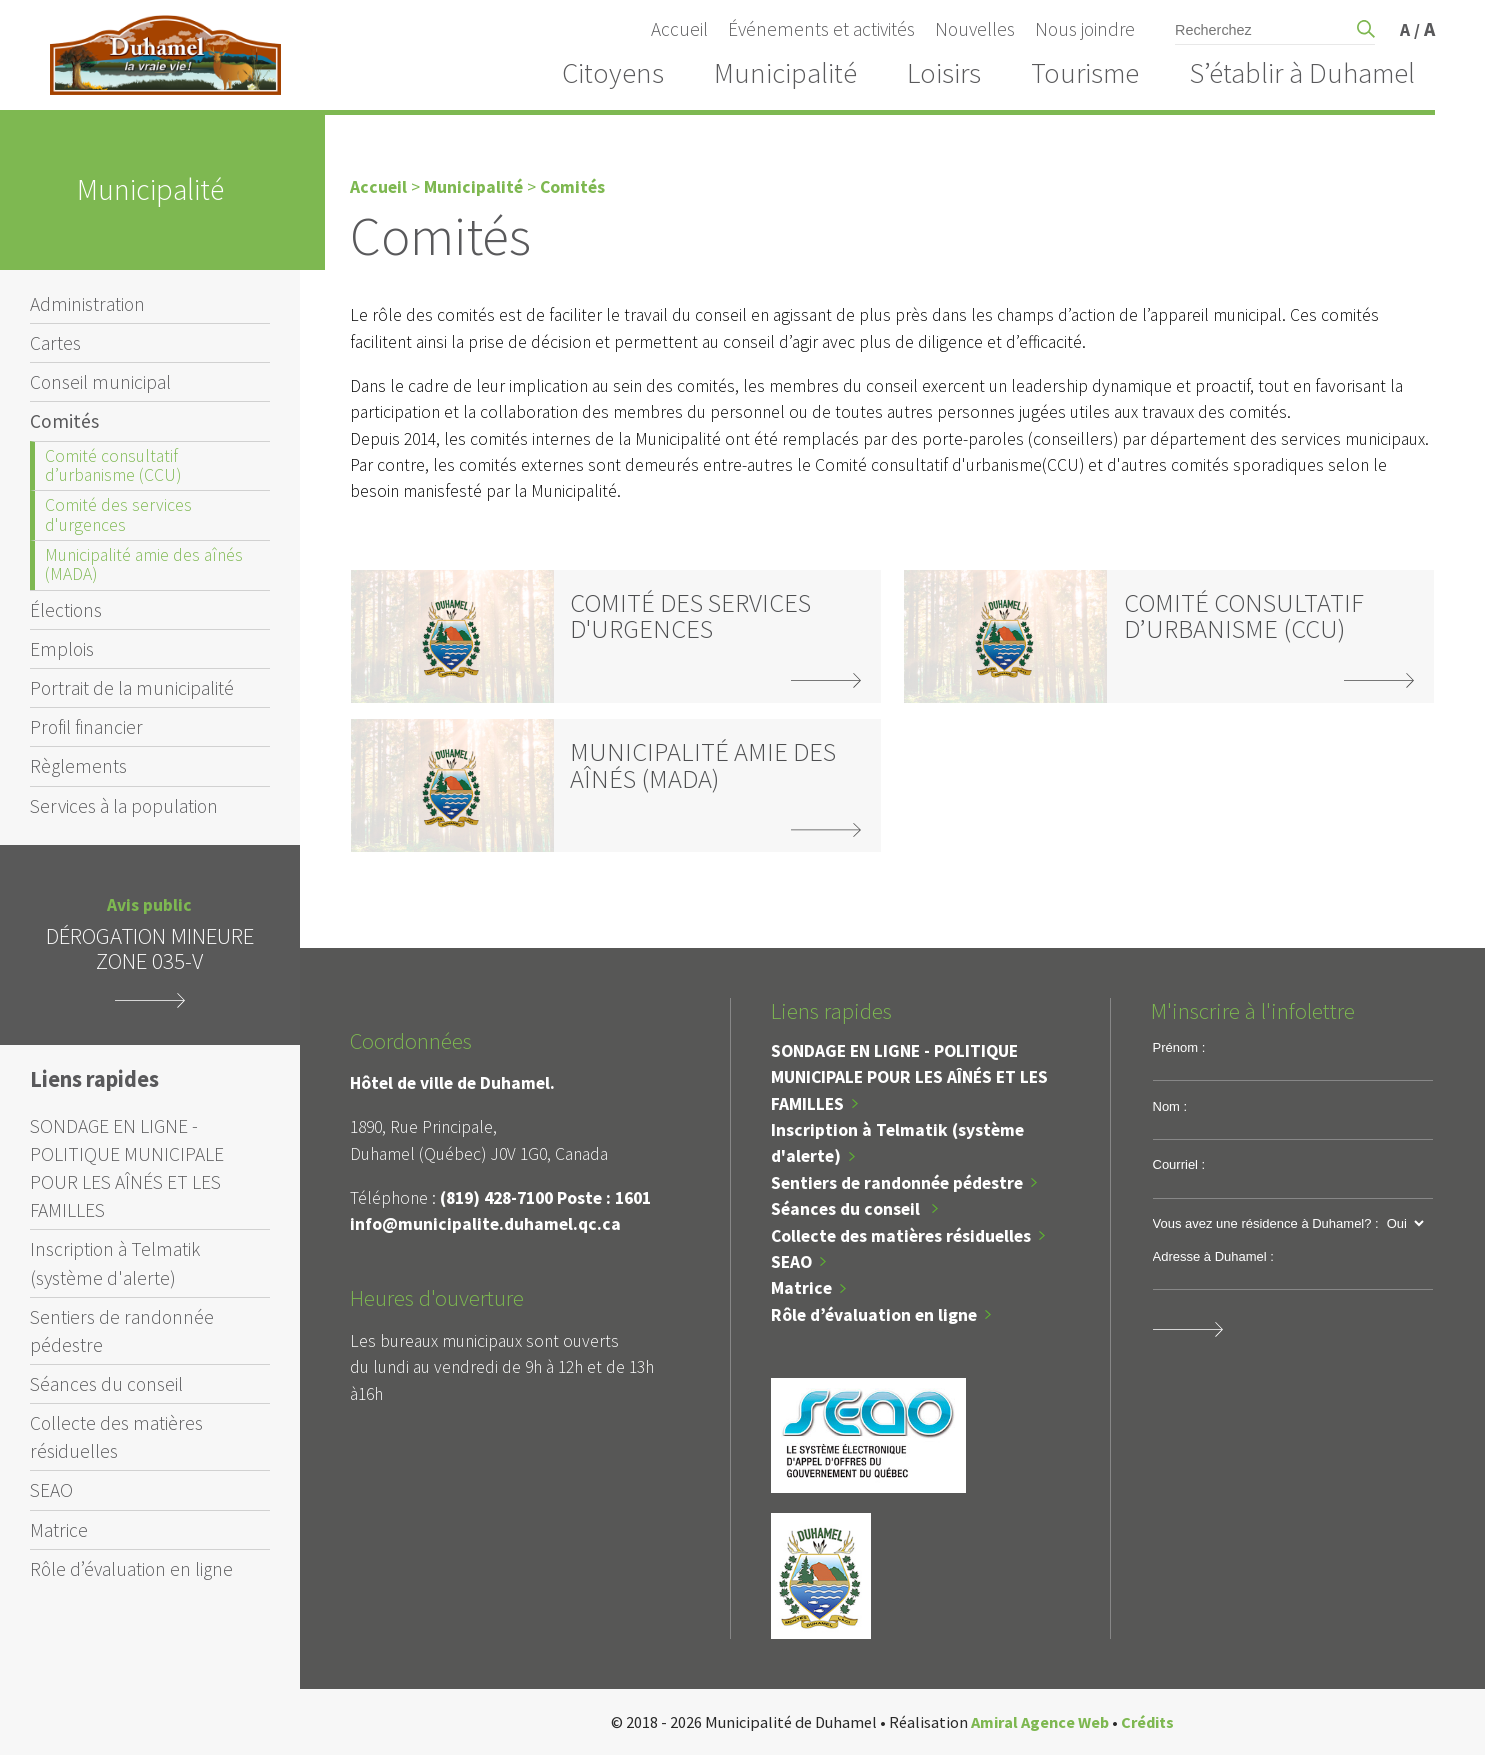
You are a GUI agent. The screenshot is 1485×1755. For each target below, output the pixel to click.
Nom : (1170, 1106)
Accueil (679, 29)
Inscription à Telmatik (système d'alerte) (115, 1263)
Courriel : (1179, 1164)
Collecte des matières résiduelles (116, 1437)
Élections (66, 610)
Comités (64, 421)
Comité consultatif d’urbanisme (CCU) (113, 465)
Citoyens (613, 73)
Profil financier (86, 727)
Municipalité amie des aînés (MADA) (144, 564)
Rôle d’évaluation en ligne (131, 1569)
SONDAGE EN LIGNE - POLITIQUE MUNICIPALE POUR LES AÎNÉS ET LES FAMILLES (127, 1168)
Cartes (55, 343)
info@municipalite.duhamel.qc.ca (485, 1224)
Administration (87, 304)
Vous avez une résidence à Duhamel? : (1266, 1223)
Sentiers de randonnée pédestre (122, 1331)
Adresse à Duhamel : (1213, 1256)
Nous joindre (1085, 29)
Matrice (59, 1530)
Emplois (62, 649)
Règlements (78, 766)
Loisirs (944, 73)
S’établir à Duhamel (1302, 73)
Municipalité (785, 73)
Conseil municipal (100, 382)
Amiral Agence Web (1040, 1722)
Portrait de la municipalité (132, 688)
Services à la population (124, 806)
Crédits (1147, 1722)
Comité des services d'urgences (118, 514)
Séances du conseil (106, 1384)
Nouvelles (975, 29)
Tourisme (1085, 73)
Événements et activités (821, 29)
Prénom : (1179, 1047)
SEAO (51, 1490)
